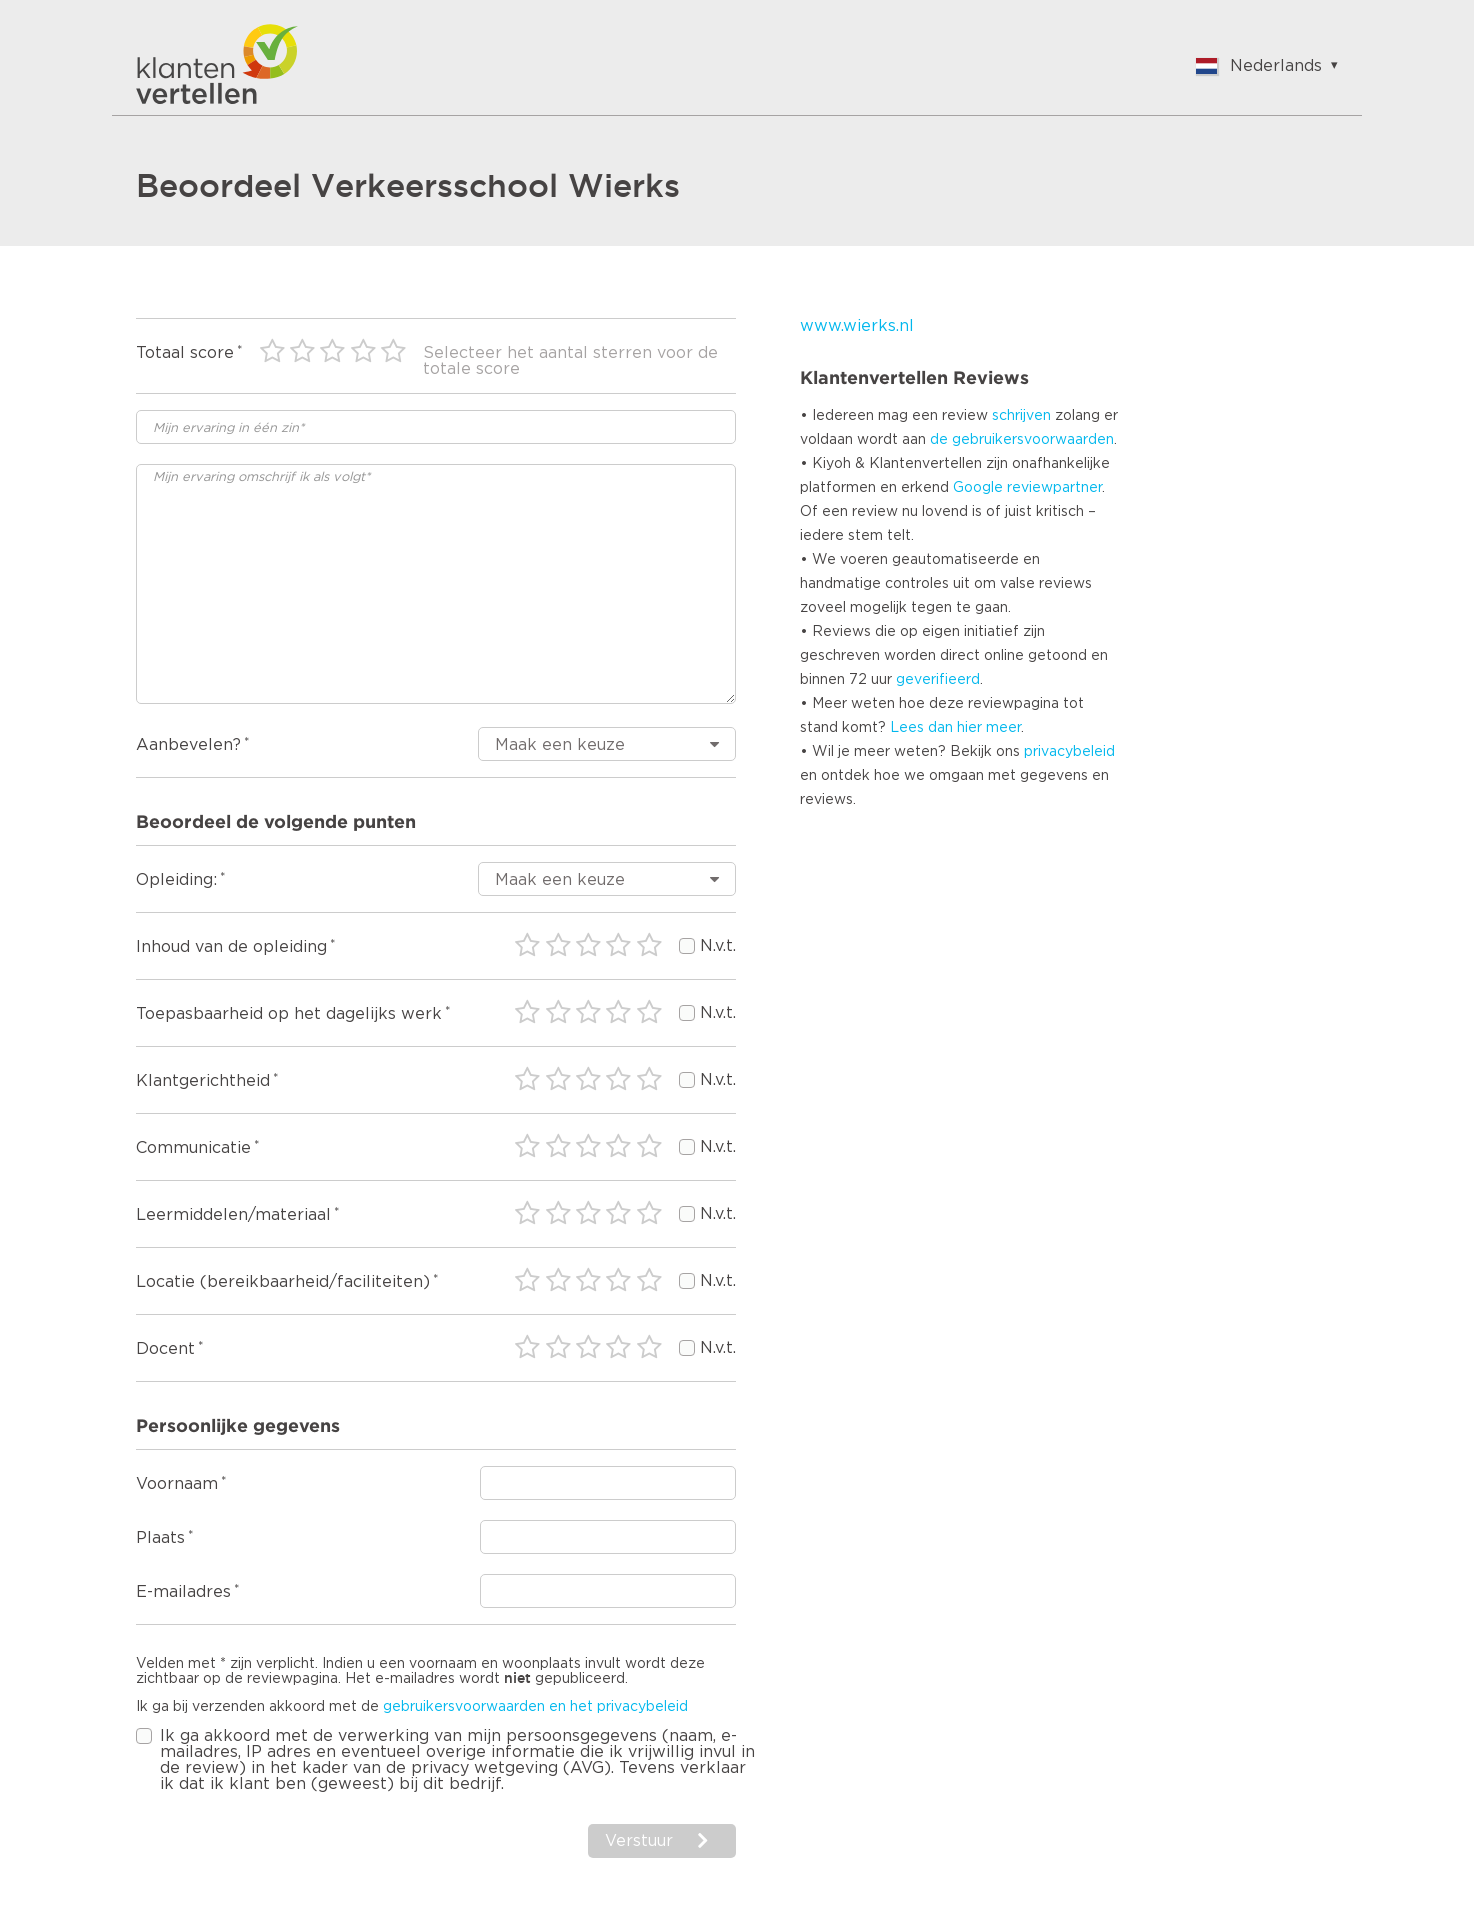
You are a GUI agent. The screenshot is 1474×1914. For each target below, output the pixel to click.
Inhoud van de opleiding (231, 947)
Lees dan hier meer (955, 728)
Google (978, 488)
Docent (165, 1349)
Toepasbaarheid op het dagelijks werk (289, 1014)
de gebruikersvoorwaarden (1022, 440)
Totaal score (185, 353)
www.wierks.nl (857, 326)
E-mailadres (183, 1592)
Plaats (160, 1538)
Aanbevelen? (188, 745)
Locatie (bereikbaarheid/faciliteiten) (283, 1282)
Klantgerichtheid (203, 1081)
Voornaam (177, 1484)
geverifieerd (938, 680)
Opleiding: (176, 880)
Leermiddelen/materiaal (233, 1215)
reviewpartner (1054, 488)
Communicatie (193, 1148)
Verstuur (639, 1841)
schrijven (1021, 416)
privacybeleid (1069, 752)
